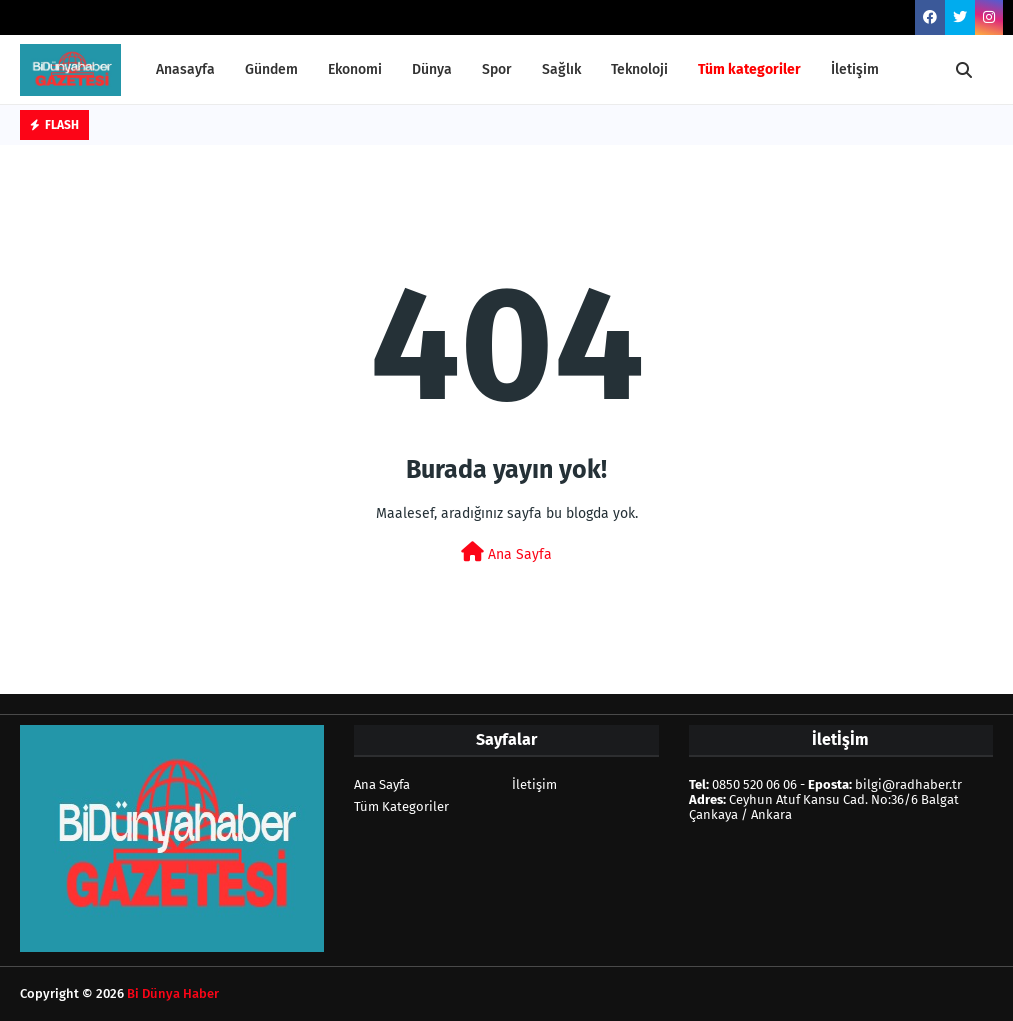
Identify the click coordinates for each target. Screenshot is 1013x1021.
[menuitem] (749, 70)
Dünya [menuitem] (432, 69)
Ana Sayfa (506, 552)
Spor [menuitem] (497, 69)
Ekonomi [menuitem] (355, 69)
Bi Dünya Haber (173, 993)
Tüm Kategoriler (401, 806)
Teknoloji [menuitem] (639, 69)
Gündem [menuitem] (271, 69)
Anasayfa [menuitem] (185, 69)
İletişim (534, 784)
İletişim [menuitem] (855, 69)
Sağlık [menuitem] (561, 69)
